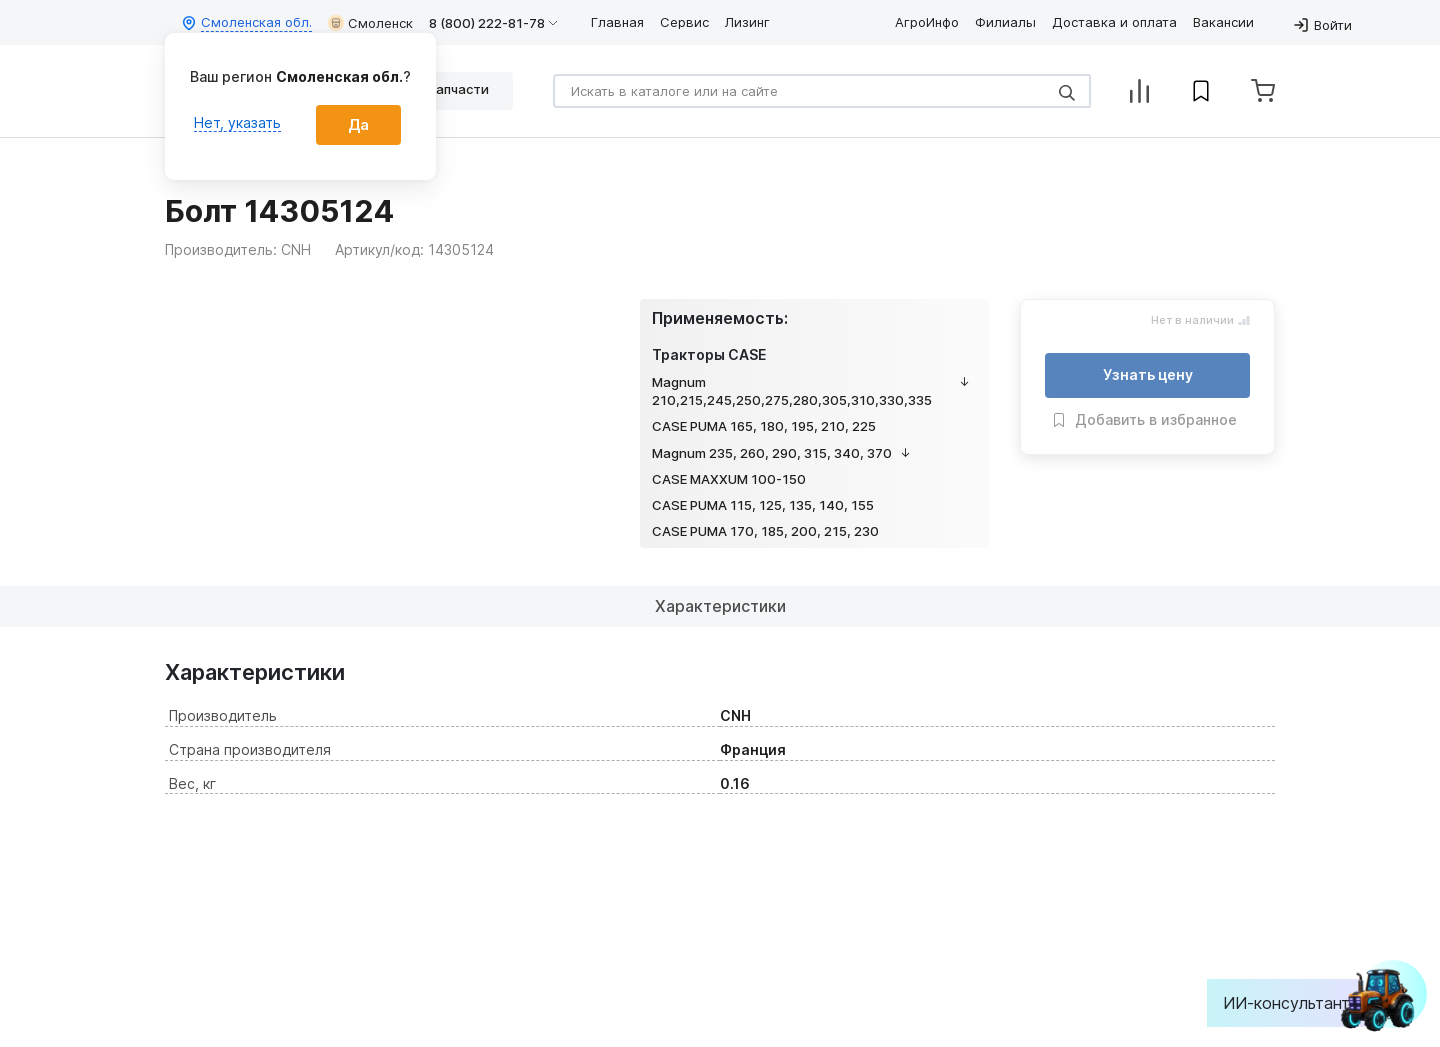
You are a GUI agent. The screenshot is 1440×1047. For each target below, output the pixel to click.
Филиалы (1005, 22)
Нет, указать (237, 122)
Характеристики (720, 606)
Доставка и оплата (1114, 22)
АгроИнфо (927, 22)
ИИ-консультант (1301, 1003)
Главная (617, 22)
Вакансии (1223, 22)
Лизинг (747, 22)
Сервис (684, 22)
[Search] (822, 91)
